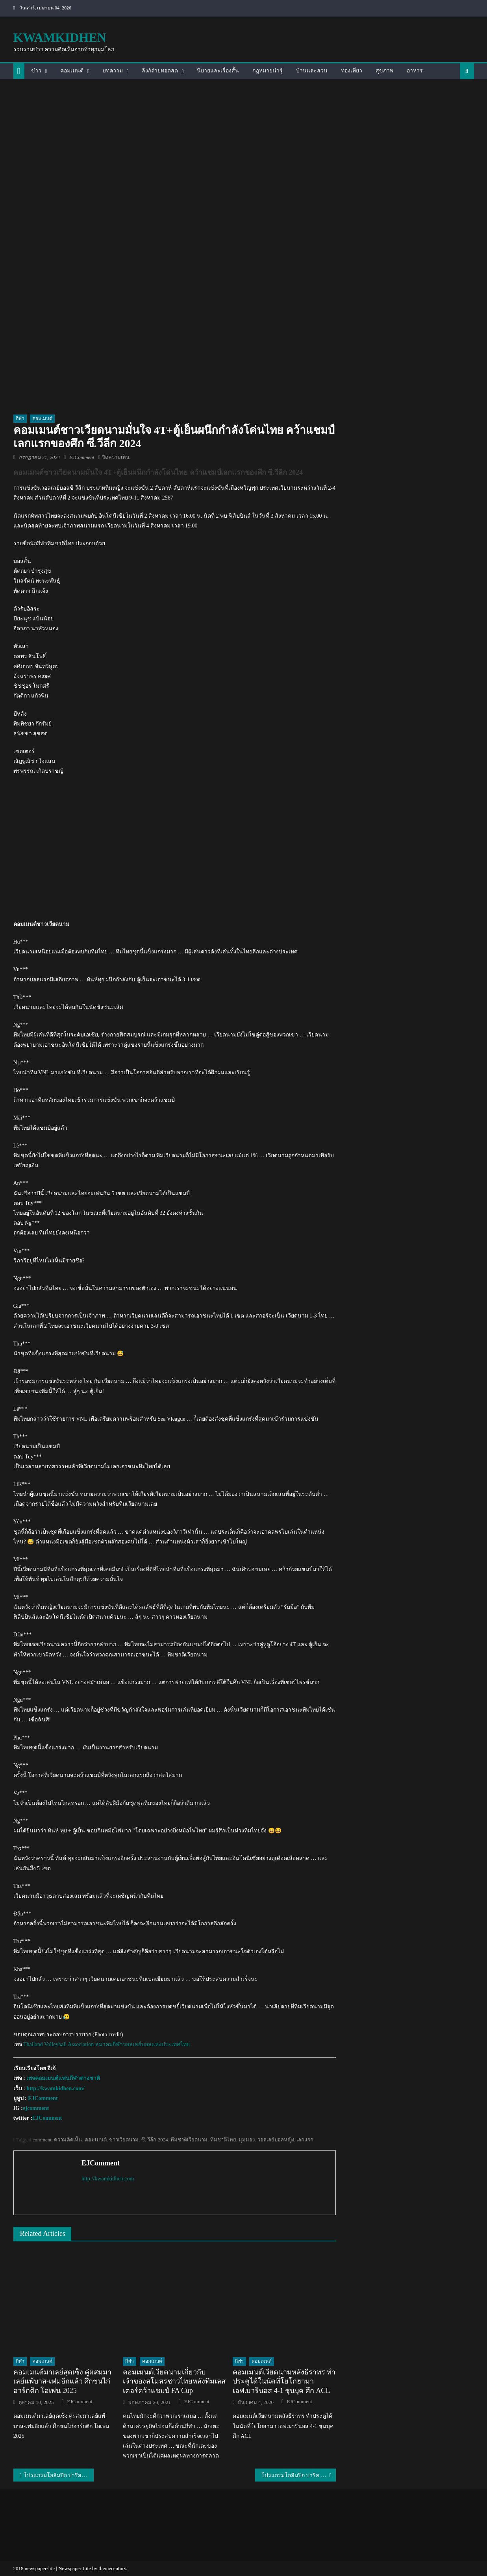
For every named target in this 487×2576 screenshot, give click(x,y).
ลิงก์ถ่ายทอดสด (160, 71)
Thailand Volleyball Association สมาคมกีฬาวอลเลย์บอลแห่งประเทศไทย (106, 2044)
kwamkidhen (59, 37)
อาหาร (415, 71)
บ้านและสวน (312, 71)
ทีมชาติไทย (223, 2140)
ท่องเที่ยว (351, 71)
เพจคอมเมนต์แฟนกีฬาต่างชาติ (63, 2078)
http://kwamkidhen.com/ (55, 2088)
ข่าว (36, 71)
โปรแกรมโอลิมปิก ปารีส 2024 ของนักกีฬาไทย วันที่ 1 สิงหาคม (298, 2475)
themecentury (112, 2568)
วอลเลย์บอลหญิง (275, 2140)
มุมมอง (247, 2140)
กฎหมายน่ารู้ (267, 71)
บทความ (112, 71)
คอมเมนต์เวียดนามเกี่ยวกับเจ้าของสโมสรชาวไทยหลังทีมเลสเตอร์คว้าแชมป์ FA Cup (174, 2381)
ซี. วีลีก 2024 (154, 2140)
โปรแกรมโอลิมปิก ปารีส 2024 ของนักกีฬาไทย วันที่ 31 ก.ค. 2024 (59, 2475)
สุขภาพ (384, 71)
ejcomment (36, 2108)
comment (42, 2140)
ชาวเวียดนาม (124, 2140)
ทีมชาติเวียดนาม (188, 2140)
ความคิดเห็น (68, 2140)
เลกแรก (304, 2140)
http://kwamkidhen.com (107, 2179)
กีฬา (20, 418)
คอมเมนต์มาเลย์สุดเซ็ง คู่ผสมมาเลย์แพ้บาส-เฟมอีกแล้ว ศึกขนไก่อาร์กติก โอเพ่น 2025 (62, 2381)
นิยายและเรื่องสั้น (218, 71)
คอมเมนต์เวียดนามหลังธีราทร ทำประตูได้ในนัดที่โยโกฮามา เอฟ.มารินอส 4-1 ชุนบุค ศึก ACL (284, 2381)
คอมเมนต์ (71, 71)
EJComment (81, 457)
